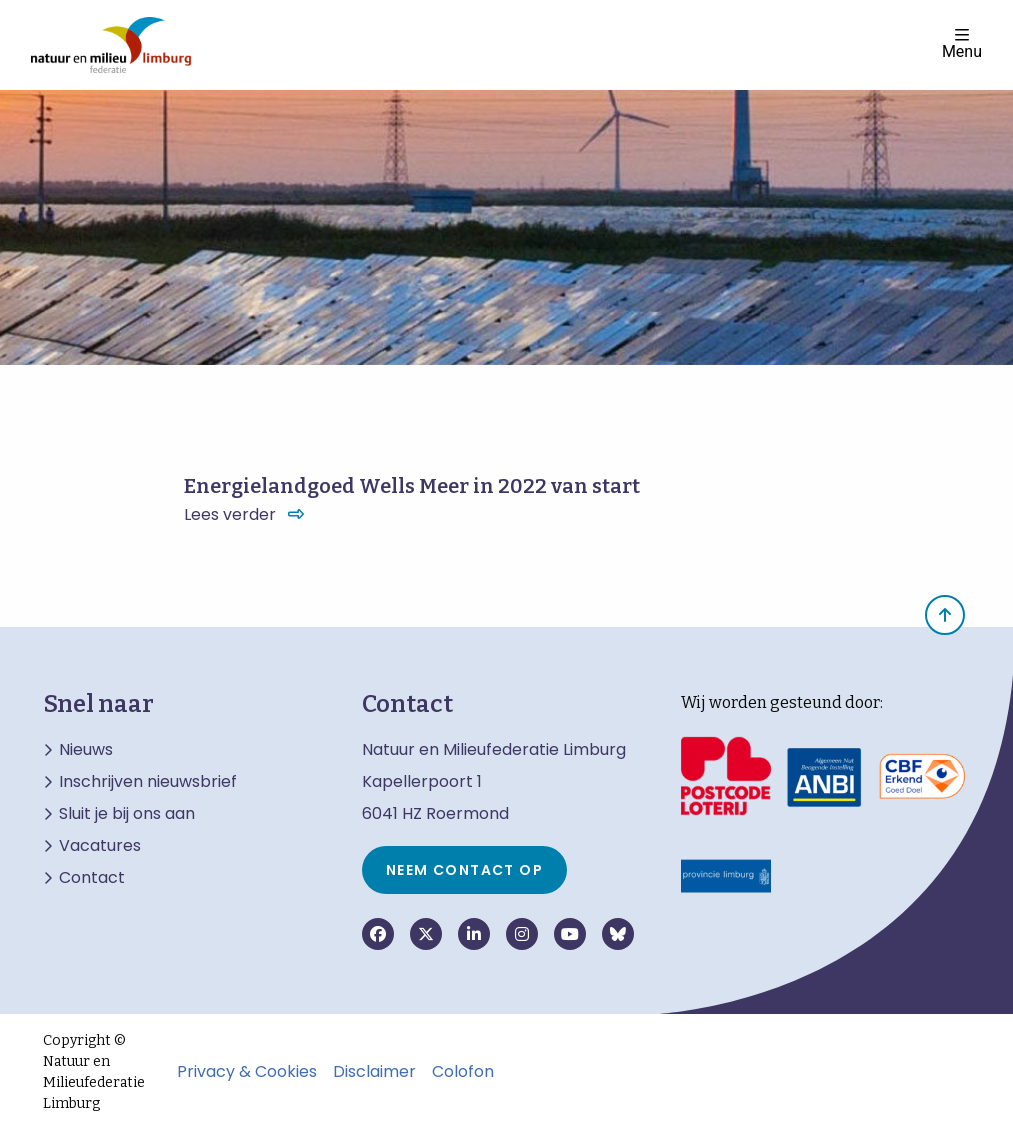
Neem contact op (464, 870)
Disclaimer (374, 1072)
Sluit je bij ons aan (127, 814)
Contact (92, 878)
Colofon (463, 1072)
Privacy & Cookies (247, 1072)
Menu (962, 43)
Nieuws (86, 750)
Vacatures (100, 846)
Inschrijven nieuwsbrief (148, 782)
